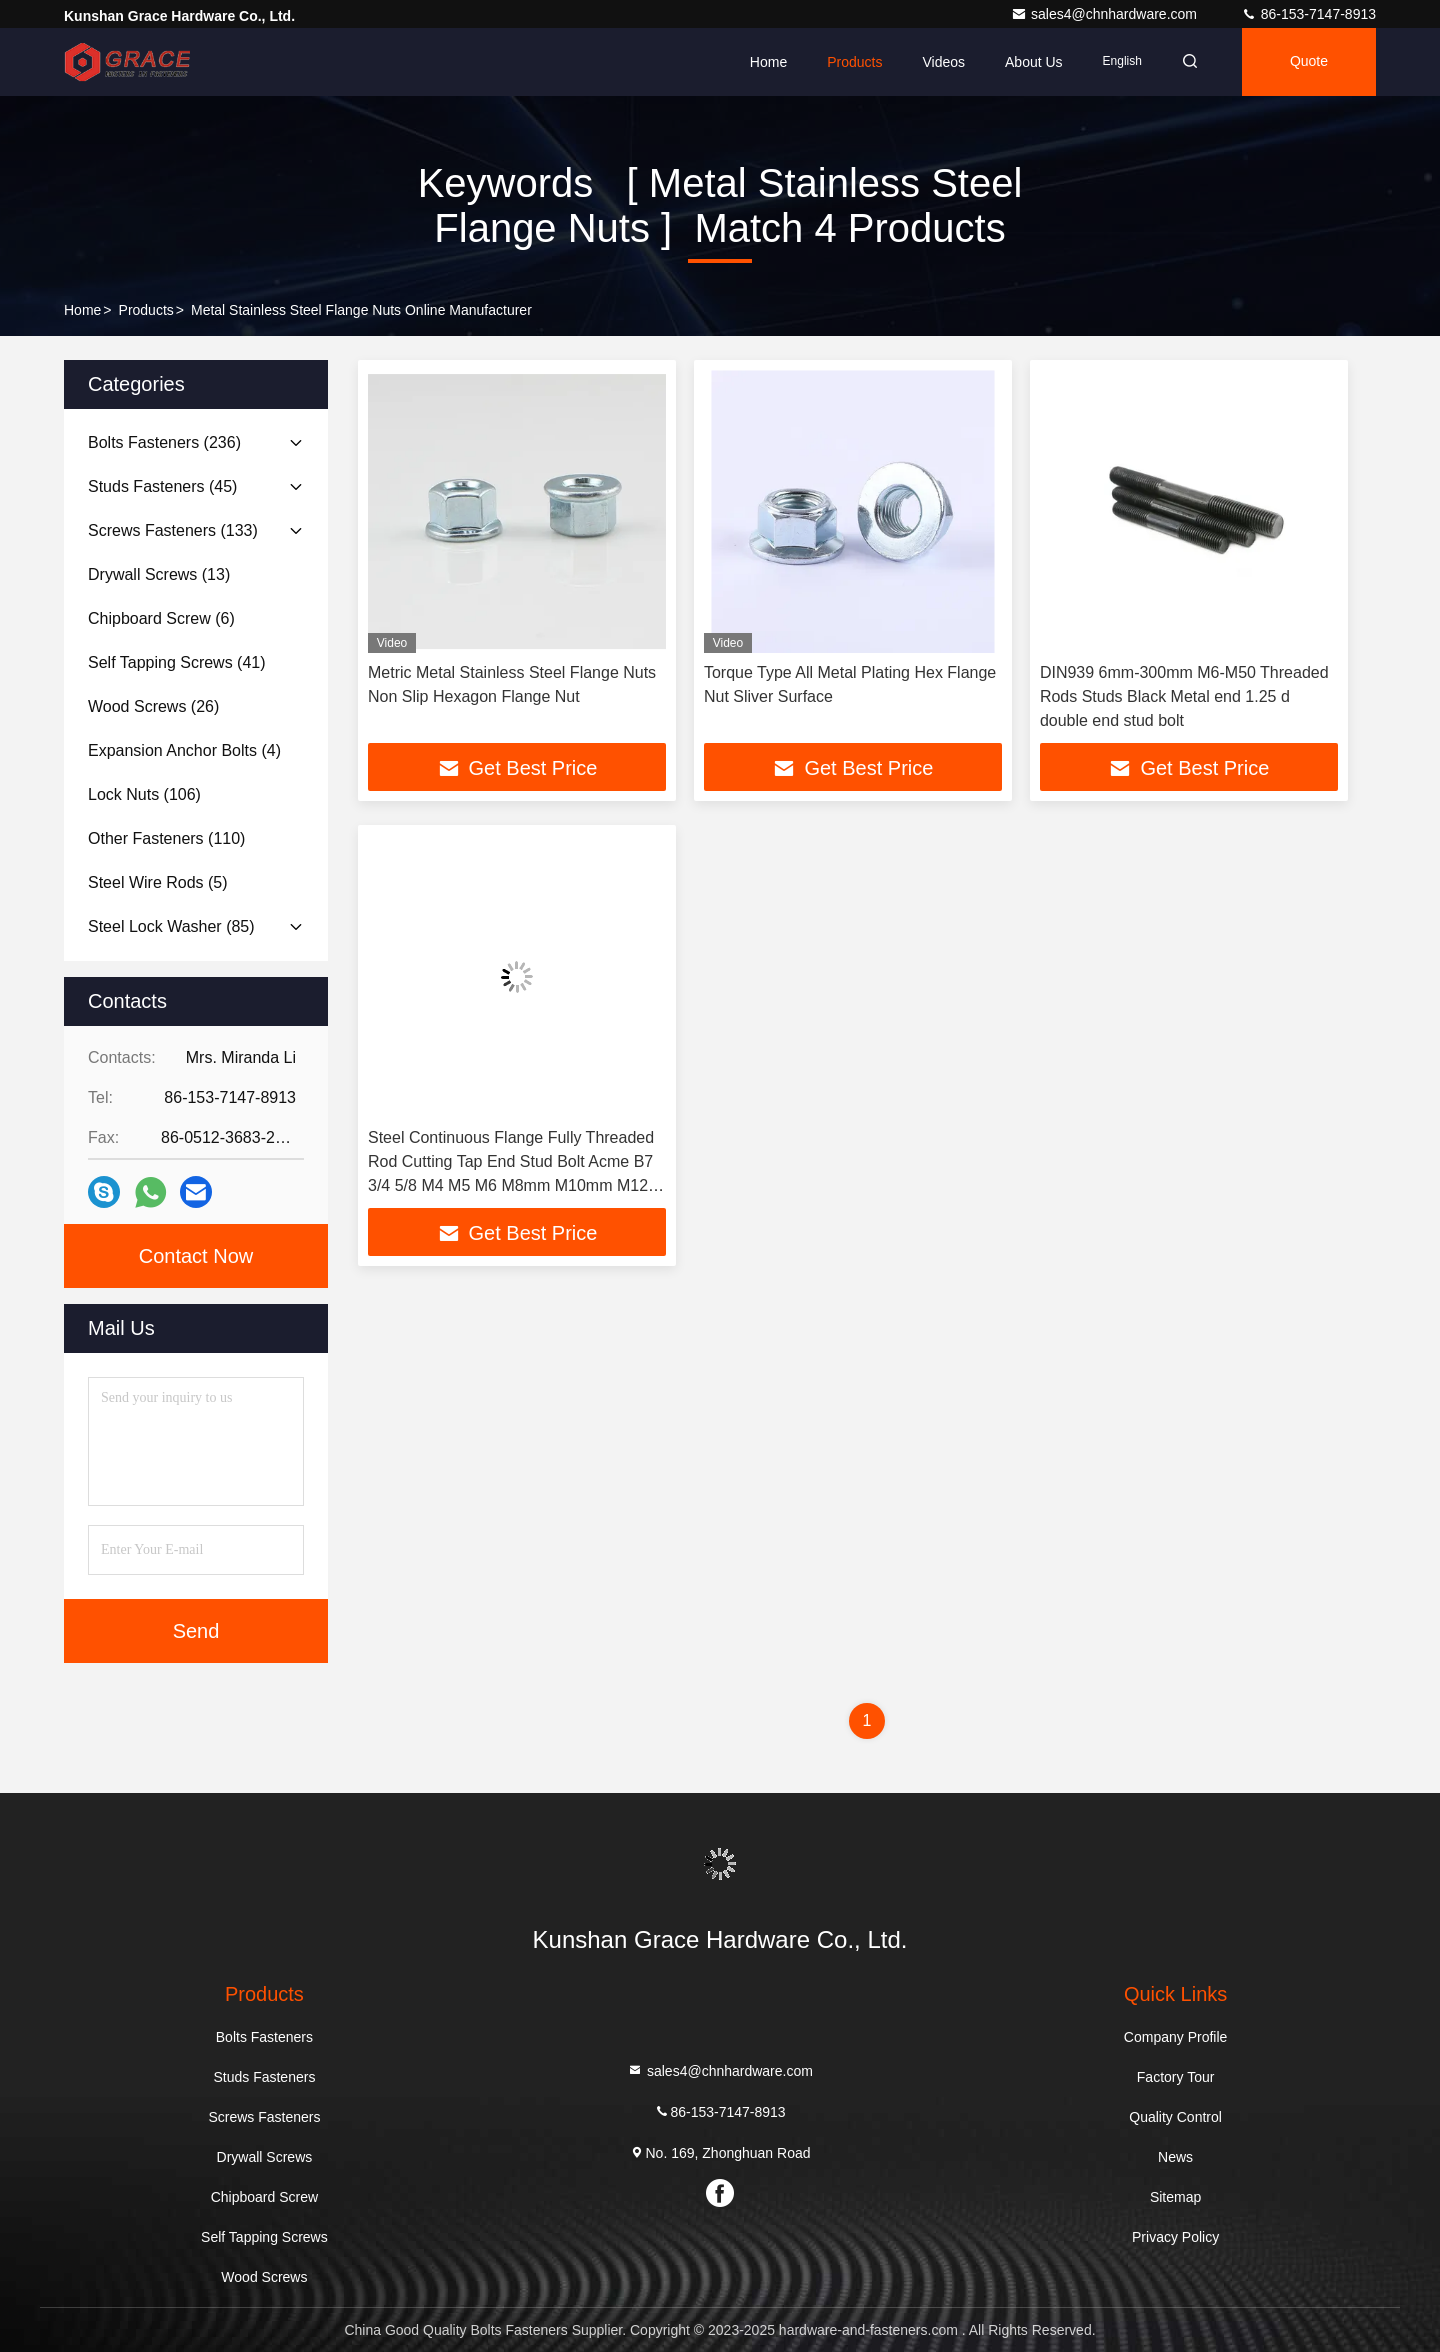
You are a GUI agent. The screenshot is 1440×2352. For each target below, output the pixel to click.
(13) (159, 574)
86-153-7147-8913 (1308, 14)
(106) (144, 794)
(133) (173, 530)
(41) (177, 662)
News (1175, 2157)
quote (1309, 62)
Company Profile (1176, 2037)
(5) (158, 882)
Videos (943, 62)
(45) (162, 486)
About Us (1034, 62)
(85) (171, 926)
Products (854, 62)
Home (768, 62)
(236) (164, 442)
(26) (153, 706)
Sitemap (1175, 2197)
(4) (184, 750)
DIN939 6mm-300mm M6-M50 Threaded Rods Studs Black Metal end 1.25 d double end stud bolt (1184, 696)
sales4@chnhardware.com (1106, 14)
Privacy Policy (1175, 2237)
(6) (161, 618)
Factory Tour (1176, 2077)
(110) (166, 838)
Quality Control (1175, 2117)
